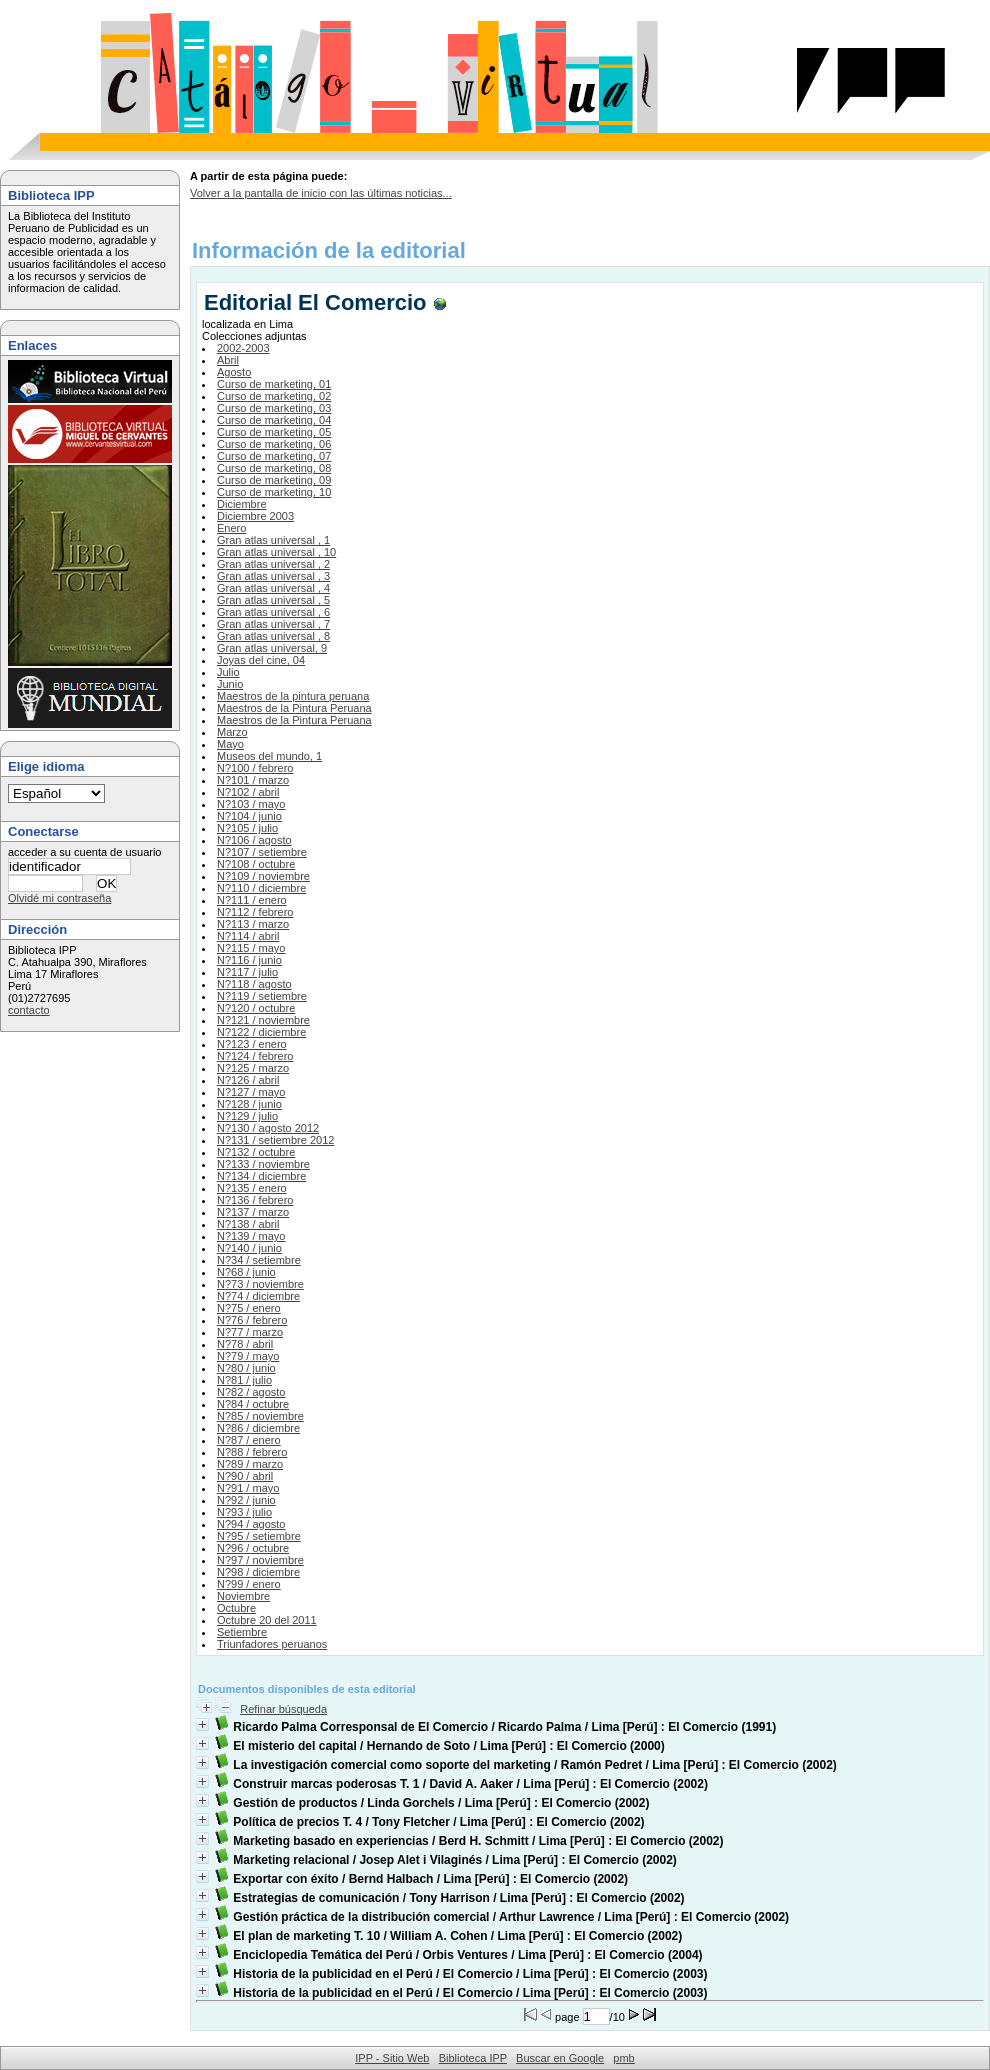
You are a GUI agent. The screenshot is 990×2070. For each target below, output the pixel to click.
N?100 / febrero (255, 768)
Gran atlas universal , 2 (273, 564)
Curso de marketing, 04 (274, 420)
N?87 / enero (249, 1440)
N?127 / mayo (251, 1092)
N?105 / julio (247, 828)
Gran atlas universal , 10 (276, 552)
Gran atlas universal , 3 (273, 576)
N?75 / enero (249, 1308)
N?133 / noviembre (263, 1164)
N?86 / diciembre (258, 1428)
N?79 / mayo (248, 1356)
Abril (228, 360)
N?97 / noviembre (260, 1560)
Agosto (234, 372)
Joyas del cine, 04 (261, 660)
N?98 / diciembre (258, 1572)
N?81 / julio (244, 1380)
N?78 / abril (245, 1344)
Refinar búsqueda (283, 1709)
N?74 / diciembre (258, 1296)
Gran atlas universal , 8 (273, 636)
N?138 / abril (248, 1224)
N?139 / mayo (251, 1236)
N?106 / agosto (254, 840)
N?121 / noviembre (263, 1020)
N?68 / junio (246, 1272)
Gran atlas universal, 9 (272, 648)
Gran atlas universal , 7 (273, 624)
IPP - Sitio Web (392, 2058)
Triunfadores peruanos (272, 1644)
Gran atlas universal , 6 (273, 612)
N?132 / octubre (256, 1152)
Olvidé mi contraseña (59, 898)
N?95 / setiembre (259, 1536)
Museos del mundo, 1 (269, 756)
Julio (228, 672)
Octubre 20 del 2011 (267, 1620)
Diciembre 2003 (255, 516)
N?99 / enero (249, 1584)
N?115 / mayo (251, 948)
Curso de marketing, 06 (274, 444)
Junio (230, 684)
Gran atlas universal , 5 (273, 600)
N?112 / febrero (255, 912)
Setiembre (242, 1632)
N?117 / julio (247, 972)
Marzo (232, 732)
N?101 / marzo (253, 780)
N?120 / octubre (256, 1008)
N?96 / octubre (253, 1548)
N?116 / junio (249, 960)
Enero (231, 528)
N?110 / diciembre (261, 888)
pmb (623, 2058)
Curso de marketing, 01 (274, 384)
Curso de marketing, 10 (274, 492)
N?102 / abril (248, 792)
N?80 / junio (246, 1368)
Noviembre (243, 1596)
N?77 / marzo (250, 1332)
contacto (29, 1010)
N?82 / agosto (251, 1392)
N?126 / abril (248, 1080)
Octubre (236, 1608)
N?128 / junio (249, 1104)
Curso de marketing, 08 (274, 468)
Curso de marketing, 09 (274, 480)
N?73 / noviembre (260, 1284)
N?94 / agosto (251, 1524)
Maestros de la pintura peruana (293, 696)
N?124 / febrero (255, 1056)
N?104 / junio (249, 816)
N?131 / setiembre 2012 (275, 1140)
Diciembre (242, 504)
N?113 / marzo (253, 924)
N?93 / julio (244, 1512)
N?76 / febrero (252, 1320)
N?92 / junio (246, 1500)
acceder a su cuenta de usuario (85, 852)
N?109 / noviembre (263, 876)
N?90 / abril (245, 1476)
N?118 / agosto (254, 984)
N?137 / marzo (253, 1212)
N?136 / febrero (255, 1200)
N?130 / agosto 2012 (268, 1128)
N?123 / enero (252, 1044)
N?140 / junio (249, 1248)
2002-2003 (243, 348)
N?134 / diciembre (261, 1176)
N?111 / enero (252, 900)
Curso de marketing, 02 (274, 396)
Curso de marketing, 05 (274, 432)
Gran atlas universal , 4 (273, 588)
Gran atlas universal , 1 (273, 540)
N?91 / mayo (248, 1488)
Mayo (230, 744)
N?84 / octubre (253, 1404)
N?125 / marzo (253, 1068)
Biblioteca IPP (473, 2058)
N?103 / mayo (251, 804)
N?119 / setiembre (262, 996)
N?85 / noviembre (260, 1416)
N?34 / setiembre (259, 1260)
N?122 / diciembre (261, 1032)
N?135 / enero (252, 1188)
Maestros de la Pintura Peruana (294, 708)
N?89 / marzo (250, 1464)
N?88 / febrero (252, 1452)
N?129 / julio (247, 1116)
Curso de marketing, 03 (274, 408)
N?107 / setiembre (262, 852)
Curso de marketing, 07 (274, 456)
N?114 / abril (248, 936)
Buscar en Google (560, 2058)
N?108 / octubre (256, 864)
